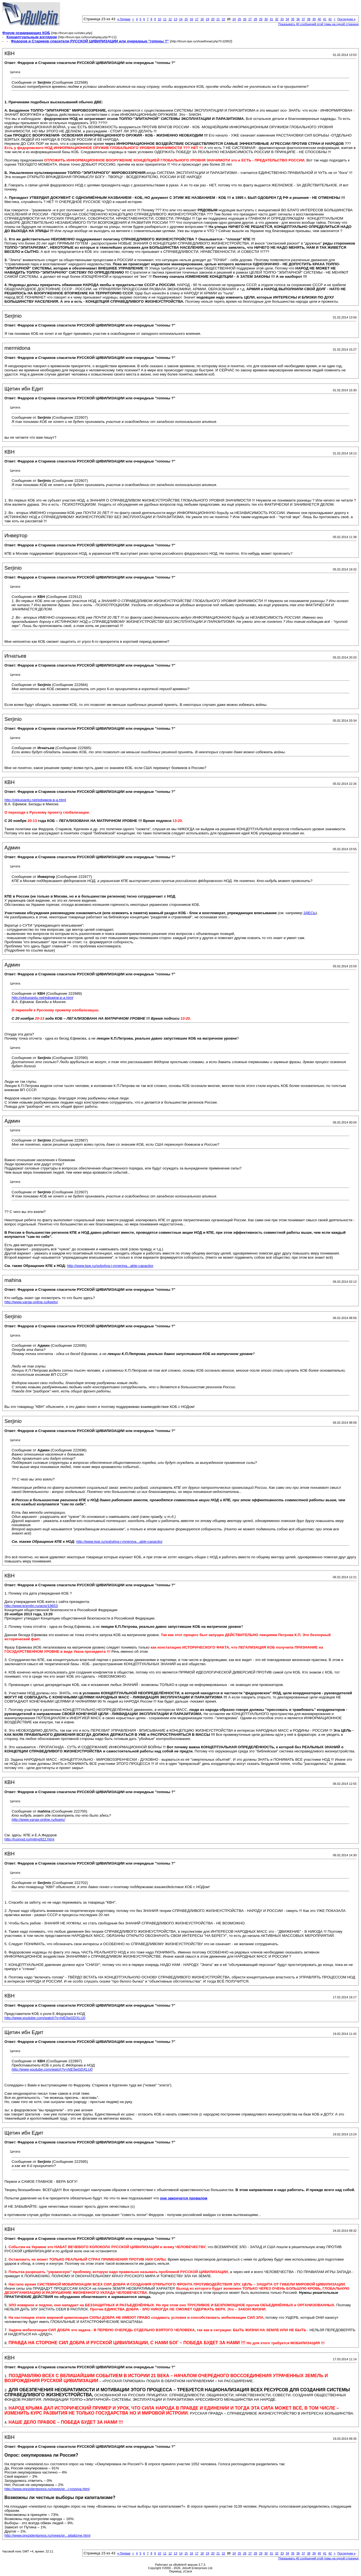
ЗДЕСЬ (309, 913)
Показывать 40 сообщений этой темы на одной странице (318, 24)
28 (255, 19)
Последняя (346, 19)
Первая (123, 19)
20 (212, 19)
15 (186, 19)
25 (239, 19)
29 (260, 19)
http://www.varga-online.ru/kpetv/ (31, 1302)
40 (319, 19)
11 (164, 19)
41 (324, 19)
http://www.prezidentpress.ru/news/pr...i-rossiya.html (46, 2489)
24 (234, 19)
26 (244, 19)
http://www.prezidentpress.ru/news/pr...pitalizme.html (47, 2535)
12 (170, 19)
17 (196, 19)
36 (298, 19)
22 (223, 19)
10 (159, 19)
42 (330, 19)
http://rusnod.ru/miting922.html (29, 1839)
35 (292, 19)
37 (303, 19)
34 (287, 19)
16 (191, 19)
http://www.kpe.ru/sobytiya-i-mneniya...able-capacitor (110, 1266)
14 (180, 19)
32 (276, 19)
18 (202, 19)
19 (207, 19)
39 (314, 19)
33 (282, 19)
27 (250, 19)
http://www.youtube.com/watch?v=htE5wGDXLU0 (44, 2018)
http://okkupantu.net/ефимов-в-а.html (35, 800)
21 (218, 19)
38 (308, 19)
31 (271, 19)
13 (175, 19)
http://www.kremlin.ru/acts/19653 (31, 1606)
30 (266, 19)
